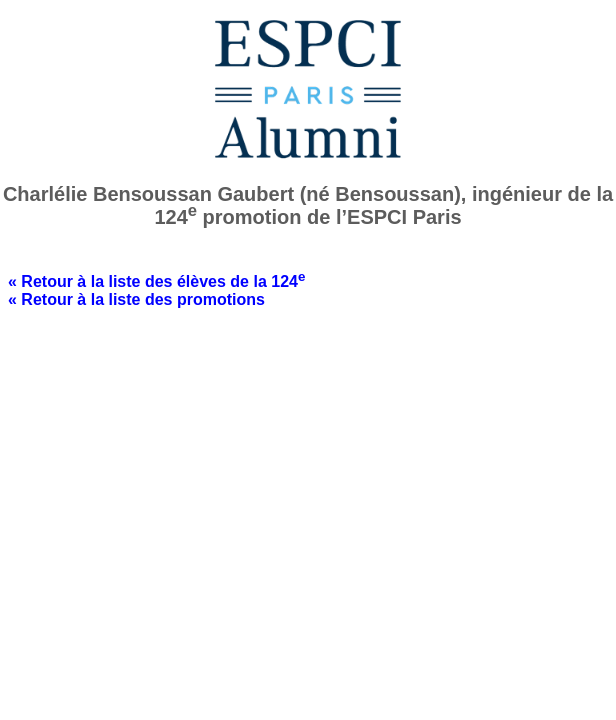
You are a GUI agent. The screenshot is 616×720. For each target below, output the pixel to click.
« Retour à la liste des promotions (136, 299)
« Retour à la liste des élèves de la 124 (156, 281)
